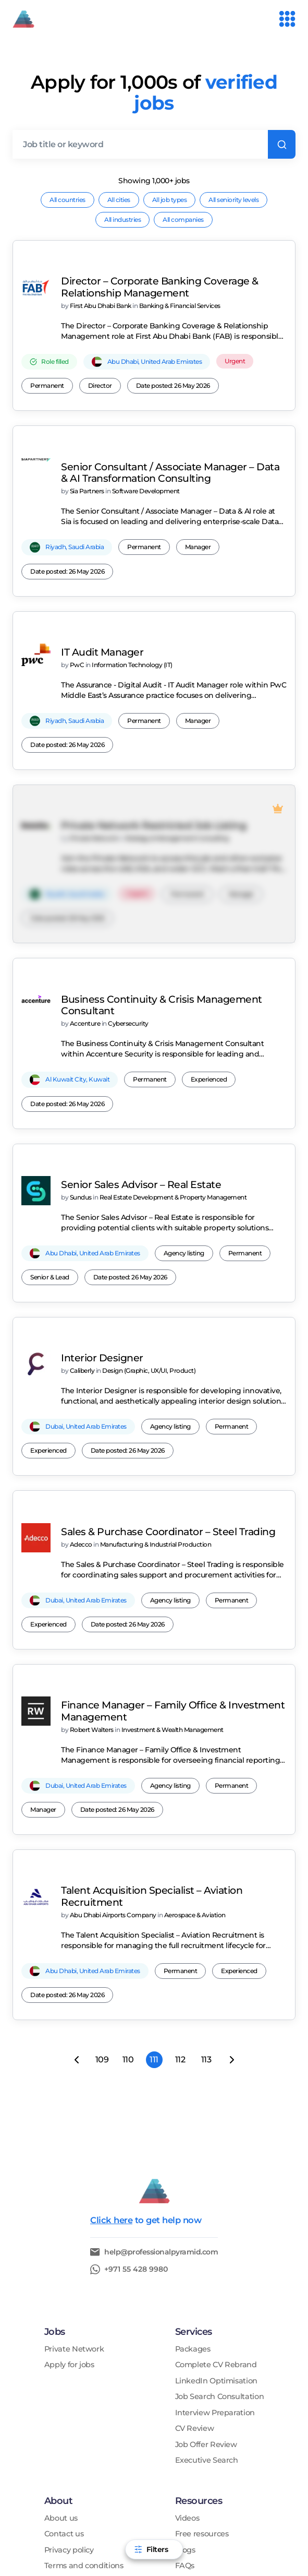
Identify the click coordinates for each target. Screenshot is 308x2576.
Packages (193, 2177)
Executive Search (206, 2289)
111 (154, 1888)
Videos (187, 2347)
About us (61, 2347)
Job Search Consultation (219, 2225)
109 (102, 1888)
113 (206, 1888)
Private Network (74, 2177)
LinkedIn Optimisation (216, 2209)
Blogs (185, 2378)
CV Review (194, 2257)
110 (128, 1888)
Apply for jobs (69, 2193)
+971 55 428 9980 (136, 2097)
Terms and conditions (84, 2394)
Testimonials (67, 2410)
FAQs (185, 2394)
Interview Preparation (215, 2241)
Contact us (63, 2362)
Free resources (202, 2362)
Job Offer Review (206, 2273)
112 (180, 1888)
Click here (111, 2048)
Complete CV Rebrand (216, 2193)
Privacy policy (69, 2378)
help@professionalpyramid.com (161, 2080)
